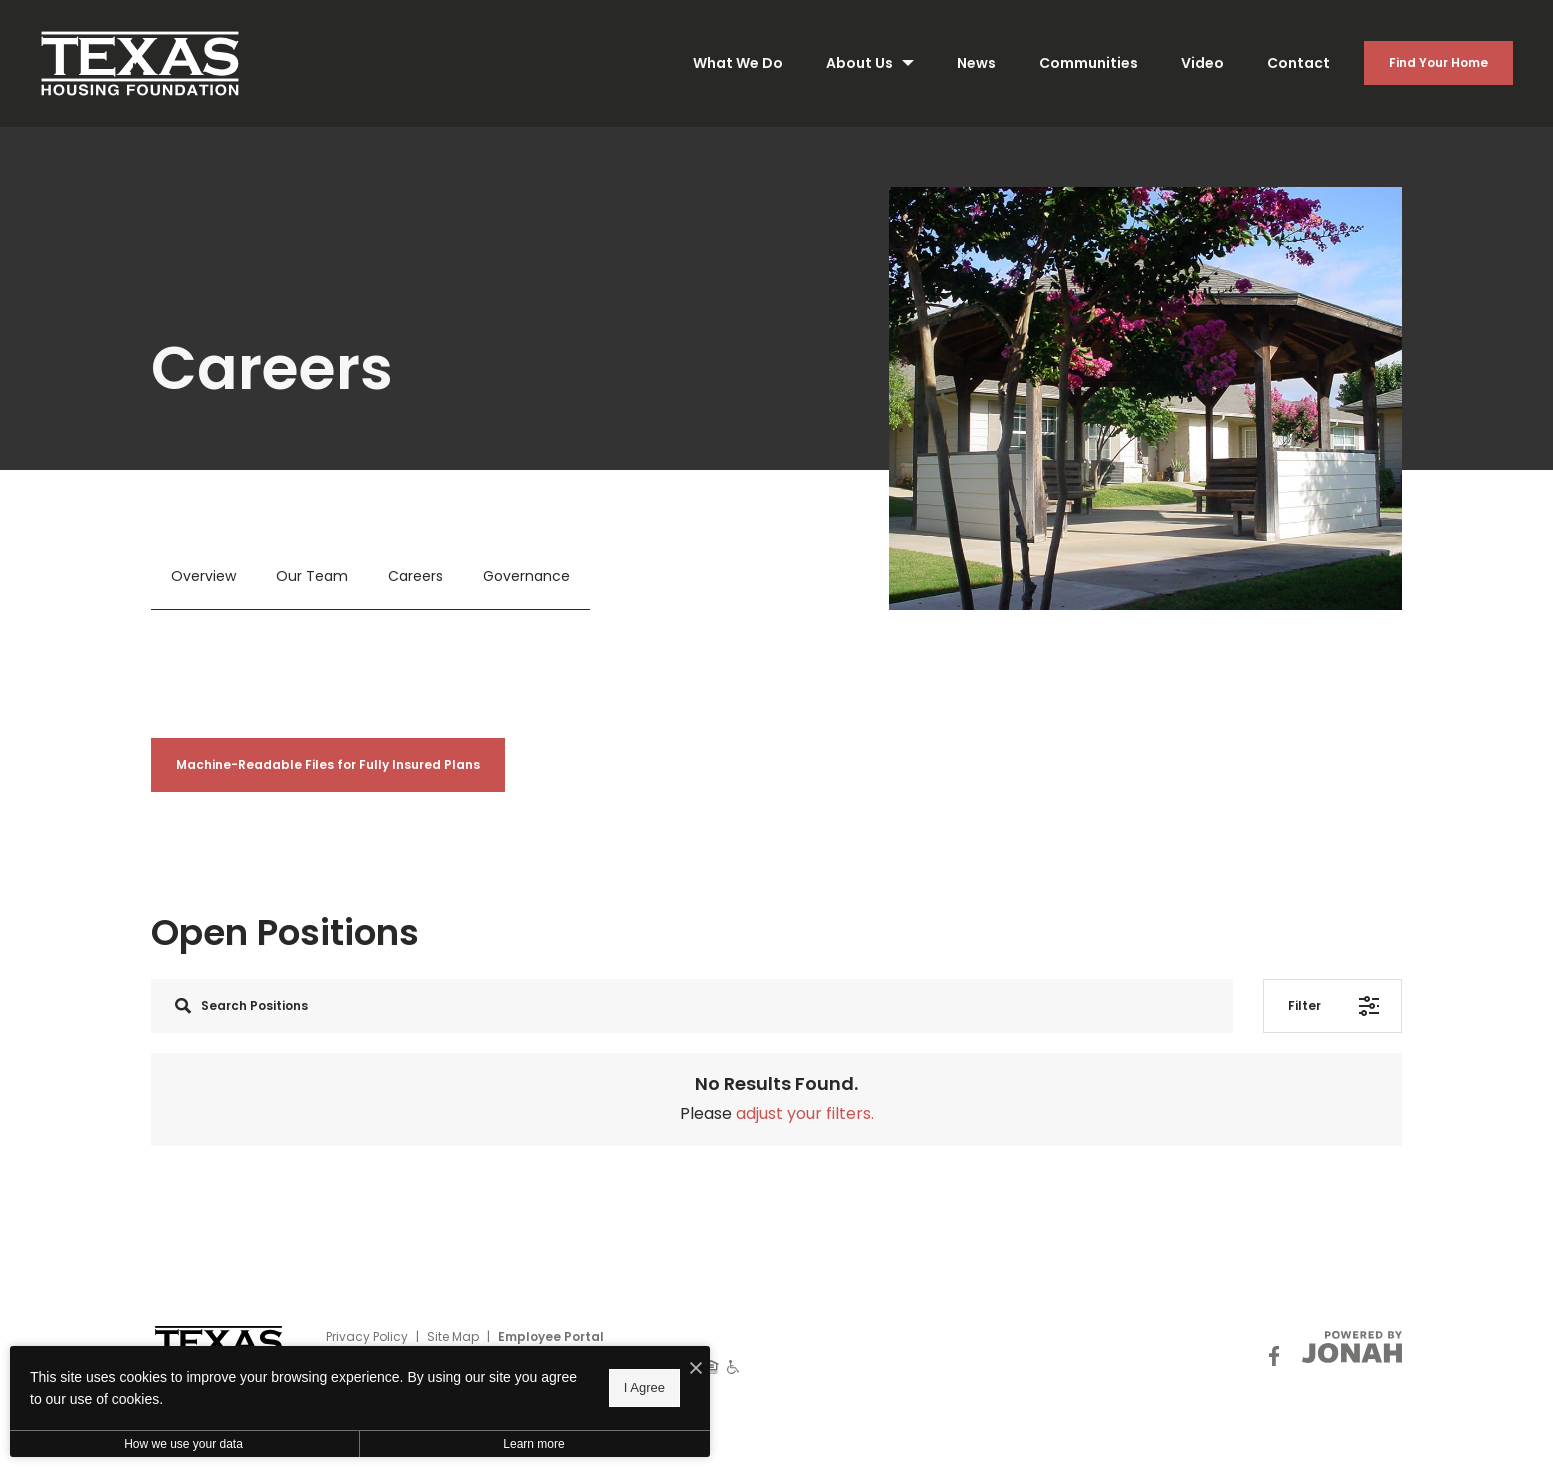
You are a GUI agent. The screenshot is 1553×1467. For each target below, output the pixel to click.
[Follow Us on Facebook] (1274, 1355)
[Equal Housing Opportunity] (711, 1366)
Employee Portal (551, 1336)
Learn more (533, 1444)
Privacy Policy (367, 1336)
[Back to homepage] (140, 63)
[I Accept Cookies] (696, 1369)
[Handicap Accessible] (733, 1366)
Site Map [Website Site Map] (453, 1336)
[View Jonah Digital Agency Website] (1352, 1347)
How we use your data (183, 1444)
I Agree (644, 1387)
